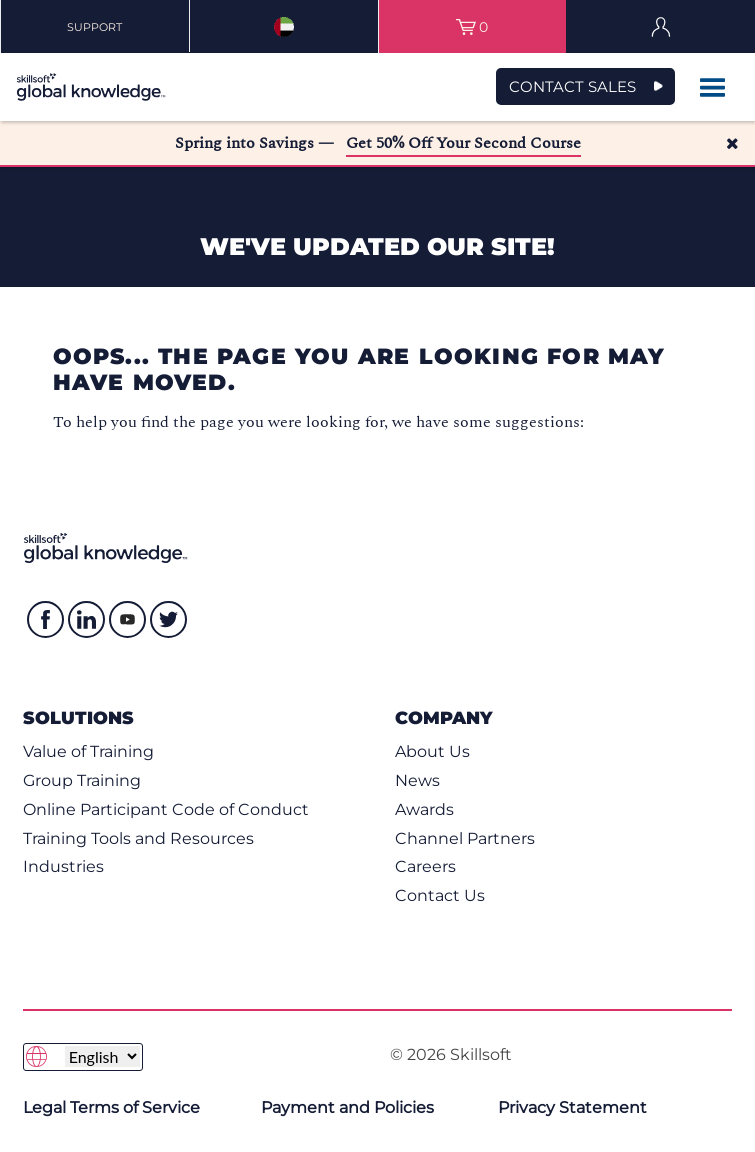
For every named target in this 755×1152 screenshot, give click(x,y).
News (417, 780)
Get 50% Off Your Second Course (463, 143)
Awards (424, 809)
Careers (425, 866)
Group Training (82, 780)
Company (443, 717)
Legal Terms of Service (111, 1107)
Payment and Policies (347, 1107)
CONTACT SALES (572, 86)
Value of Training (88, 751)
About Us (432, 751)
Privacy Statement (572, 1107)
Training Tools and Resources (138, 838)
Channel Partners (465, 838)
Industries (63, 866)
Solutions (78, 717)
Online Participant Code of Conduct (166, 809)
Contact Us (440, 895)
